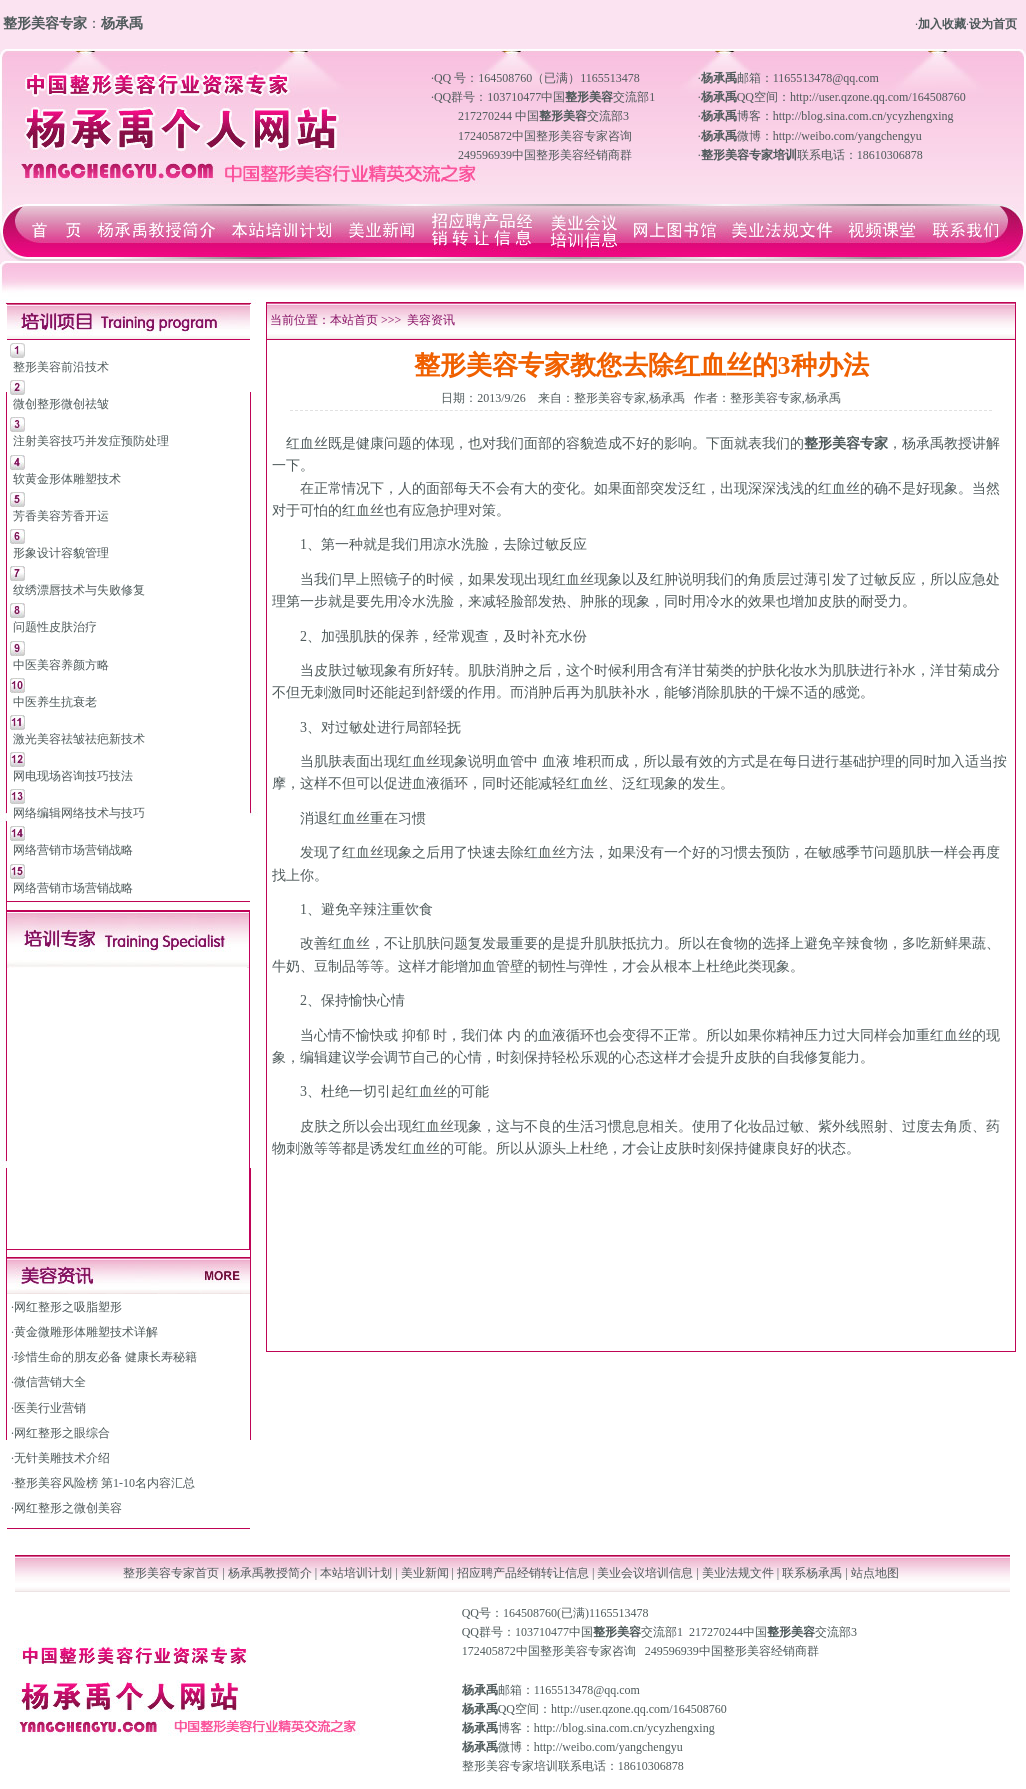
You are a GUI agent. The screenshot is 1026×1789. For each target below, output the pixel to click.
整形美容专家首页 (171, 1573)
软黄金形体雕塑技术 (67, 479)
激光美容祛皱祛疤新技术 (79, 739)
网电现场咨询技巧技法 (73, 776)
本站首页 (354, 320)
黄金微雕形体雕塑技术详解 (86, 1332)
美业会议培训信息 (645, 1573)
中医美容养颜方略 (61, 665)
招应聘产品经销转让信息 (523, 1573)
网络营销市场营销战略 (73, 850)
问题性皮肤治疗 (55, 627)
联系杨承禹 (813, 1573)
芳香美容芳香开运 (61, 516)
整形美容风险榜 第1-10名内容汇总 (104, 1483)
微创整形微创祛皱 (61, 404)
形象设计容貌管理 (61, 553)
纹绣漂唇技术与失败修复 (79, 590)
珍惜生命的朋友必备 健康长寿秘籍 (105, 1357)
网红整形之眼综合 (62, 1433)
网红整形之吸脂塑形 (68, 1307)
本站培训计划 (356, 1573)
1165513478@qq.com (587, 1690)
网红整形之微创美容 (68, 1508)
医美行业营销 (50, 1408)
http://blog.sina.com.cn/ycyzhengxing (624, 1728)
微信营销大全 (50, 1382)
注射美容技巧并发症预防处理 (91, 441)
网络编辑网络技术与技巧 (79, 813)
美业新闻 (425, 1573)
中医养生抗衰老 (55, 702)
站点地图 (875, 1573)
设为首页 (993, 24)
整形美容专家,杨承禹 (629, 398)
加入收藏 (942, 24)
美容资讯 (431, 320)
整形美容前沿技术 (61, 367)
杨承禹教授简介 (270, 1573)
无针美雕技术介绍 (62, 1458)
